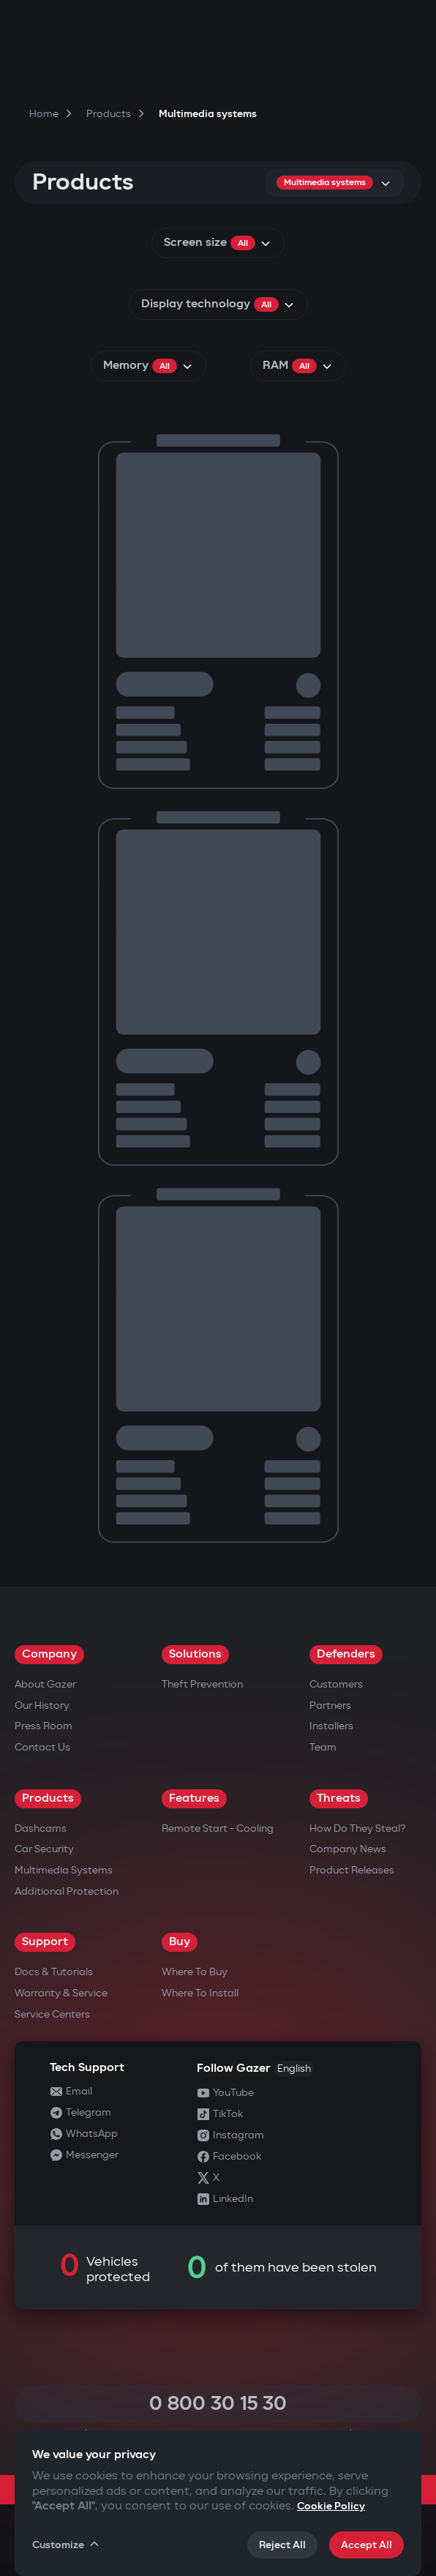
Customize (66, 2544)
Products (48, 1798)
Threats (339, 1798)
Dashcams (41, 1828)
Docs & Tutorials (54, 1972)
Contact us (42, 1747)
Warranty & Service (61, 1993)
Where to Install (200, 1993)
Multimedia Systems (64, 1870)
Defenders (346, 1654)
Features (194, 1798)
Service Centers (52, 2014)
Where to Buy (195, 1972)
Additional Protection (67, 1891)
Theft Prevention (202, 1684)
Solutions (195, 1654)
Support (45, 1942)
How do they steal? (357, 1828)
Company (49, 1654)
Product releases (351, 1870)
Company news (347, 1849)
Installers (331, 1726)
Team (323, 1747)
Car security (44, 1849)
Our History (42, 1705)
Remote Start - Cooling (218, 1828)
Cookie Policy (331, 2506)
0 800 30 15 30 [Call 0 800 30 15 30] (218, 2404)
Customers (336, 1684)
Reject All (282, 2545)
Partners (330, 1705)
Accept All (366, 2545)
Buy (179, 1942)
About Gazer (45, 1684)
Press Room (43, 1726)
